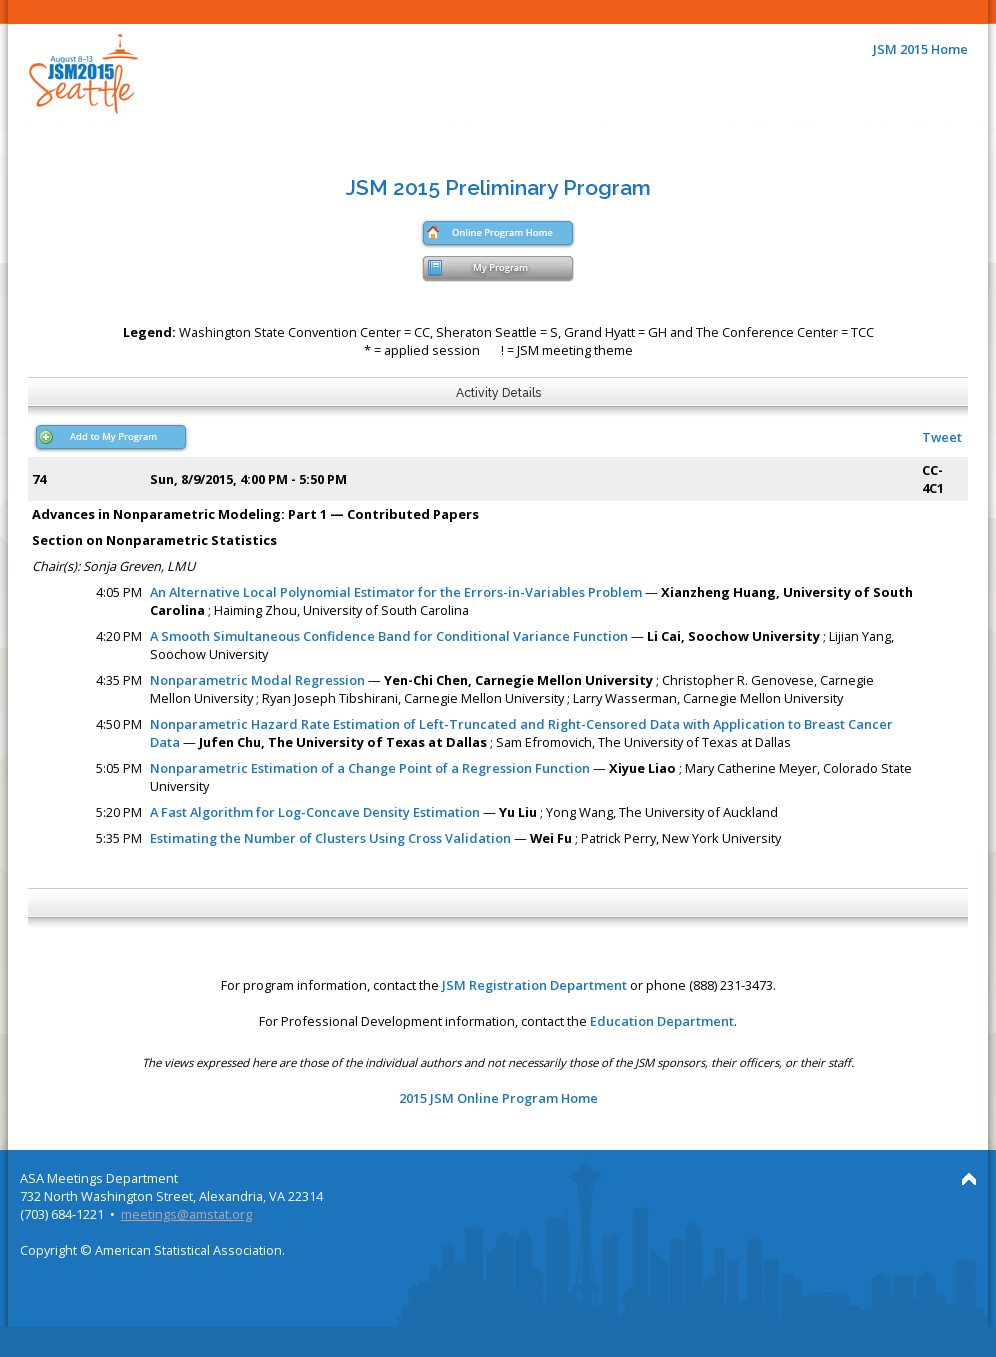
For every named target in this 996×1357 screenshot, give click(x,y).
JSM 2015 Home (920, 49)
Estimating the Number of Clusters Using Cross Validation (330, 838)
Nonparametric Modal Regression (257, 680)
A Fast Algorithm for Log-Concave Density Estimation (315, 812)
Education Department (662, 1021)
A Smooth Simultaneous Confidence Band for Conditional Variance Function (389, 636)
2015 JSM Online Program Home (498, 1098)
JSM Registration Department (534, 985)
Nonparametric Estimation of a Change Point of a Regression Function (370, 768)
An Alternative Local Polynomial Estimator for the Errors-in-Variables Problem (396, 592)
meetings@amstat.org (186, 1214)
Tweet (942, 437)
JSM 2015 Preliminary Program (498, 187)
